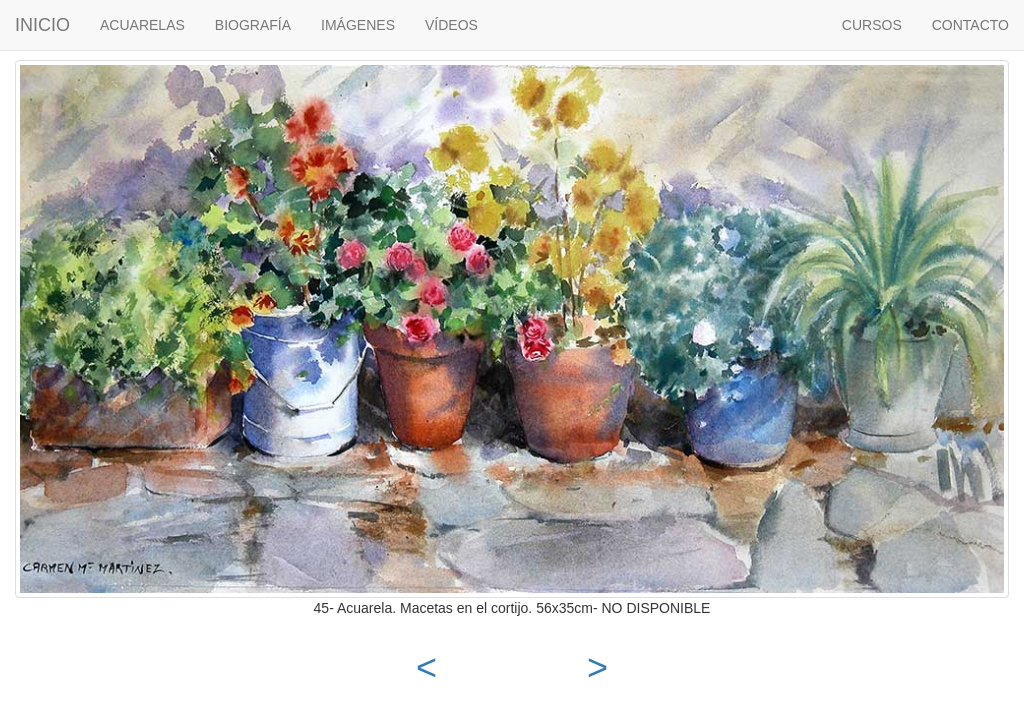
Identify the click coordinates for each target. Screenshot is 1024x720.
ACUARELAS (142, 25)
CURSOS (872, 25)
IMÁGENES (358, 25)
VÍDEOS (451, 25)
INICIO (42, 25)
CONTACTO (970, 25)
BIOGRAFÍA (253, 25)
